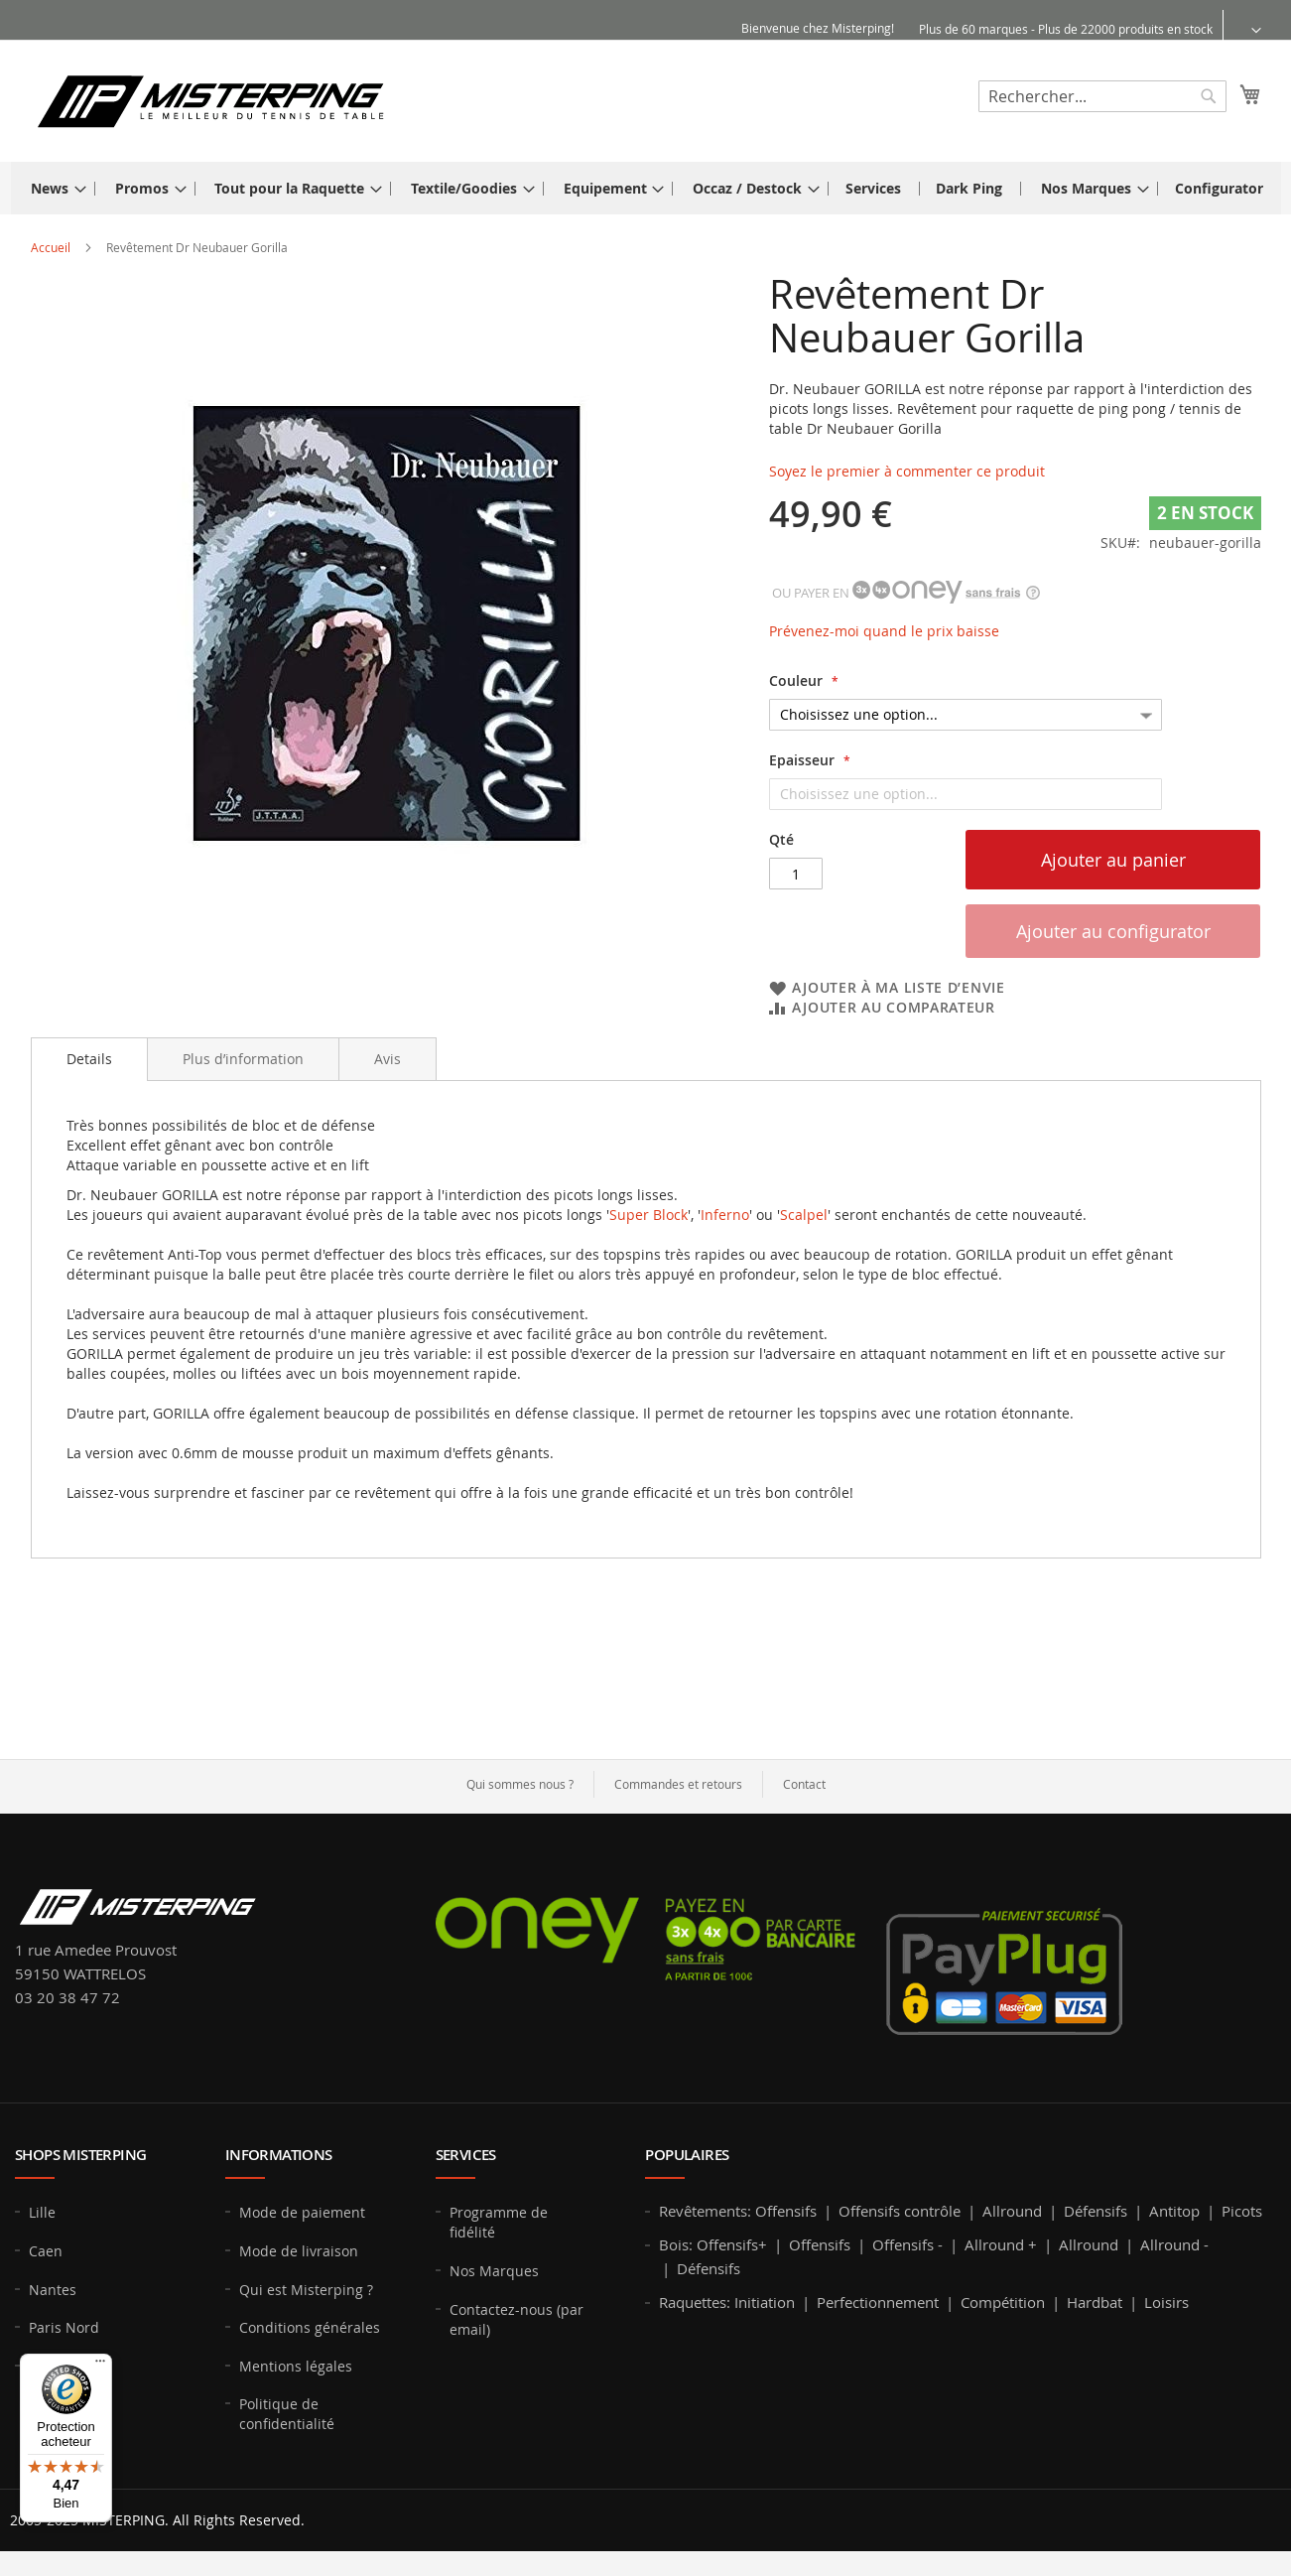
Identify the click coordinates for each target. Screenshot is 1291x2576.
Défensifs (1095, 2211)
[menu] (646, 188)
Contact (804, 1784)
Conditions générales (309, 2327)
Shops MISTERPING (80, 2154)
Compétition (1003, 2302)
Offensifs (786, 2211)
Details (89, 1058)
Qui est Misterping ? (306, 2289)
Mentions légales (295, 2366)
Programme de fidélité (499, 2222)
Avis (387, 1058)
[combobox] (1102, 96)
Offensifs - (907, 2244)
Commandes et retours (678, 1784)
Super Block (648, 1214)
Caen (46, 2250)
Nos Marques (494, 2270)
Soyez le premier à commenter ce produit (907, 471)
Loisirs (1166, 2302)
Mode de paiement (302, 2212)
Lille (42, 2212)
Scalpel (804, 1214)
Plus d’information (243, 1058)
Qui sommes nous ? (520, 1784)
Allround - (1174, 2244)
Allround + (1001, 2244)
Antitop (1174, 2211)
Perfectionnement (878, 2302)
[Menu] (100, 2365)
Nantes (52, 2289)
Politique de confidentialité (286, 2413)
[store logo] (210, 100)
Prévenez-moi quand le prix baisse (884, 630)
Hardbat (1094, 2302)
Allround (1012, 2211)
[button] (1243, 29)
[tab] (89, 1059)
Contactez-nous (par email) (516, 2319)
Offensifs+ (732, 2244)
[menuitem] (53, 188)
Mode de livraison (298, 2250)
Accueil (50, 247)
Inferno (725, 1214)
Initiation (764, 2302)
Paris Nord (64, 2327)
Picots (1242, 2211)
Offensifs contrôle (900, 2211)
